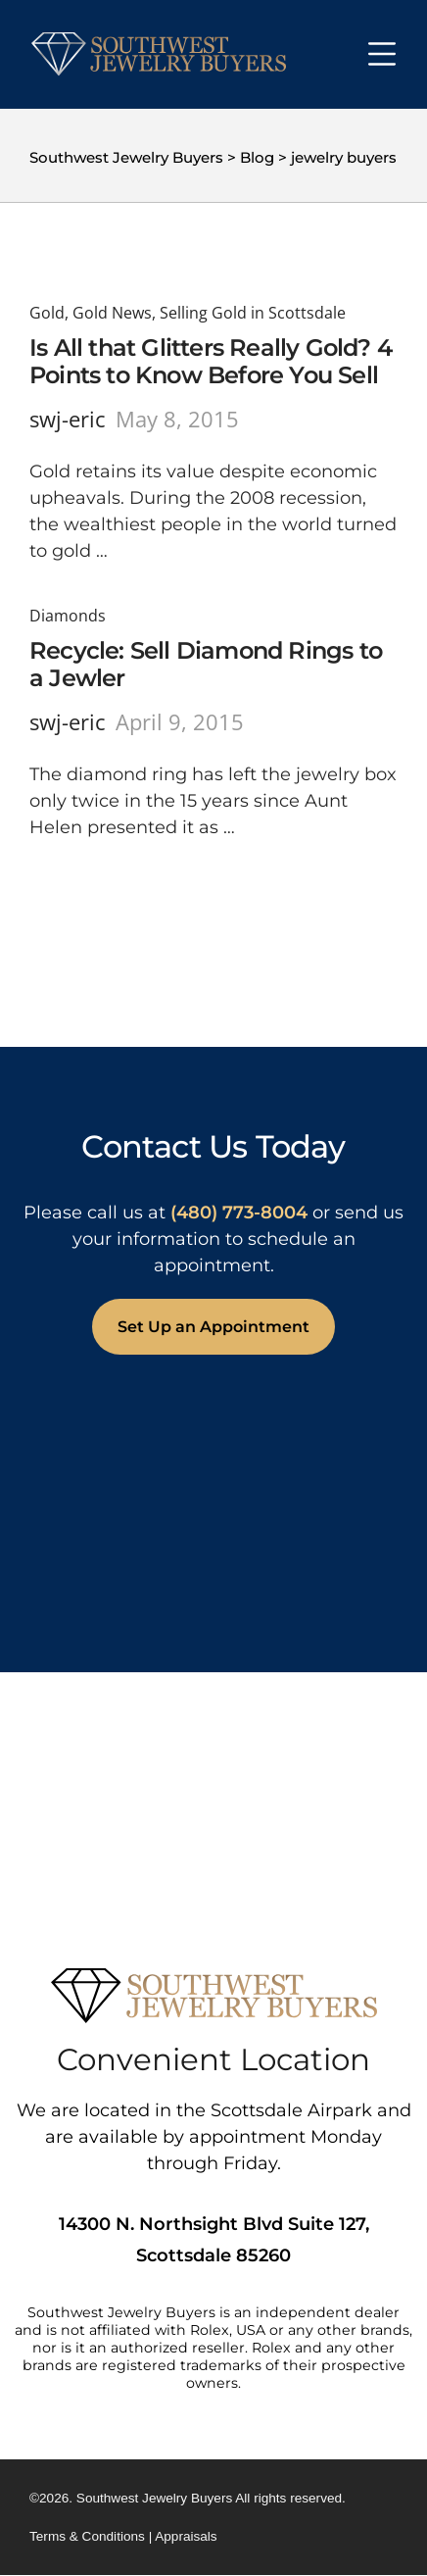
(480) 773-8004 (239, 1212)
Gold (47, 312)
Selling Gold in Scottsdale (253, 312)
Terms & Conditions (87, 2536)
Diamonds (67, 615)
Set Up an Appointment (213, 1326)
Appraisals (185, 2536)
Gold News (112, 312)
